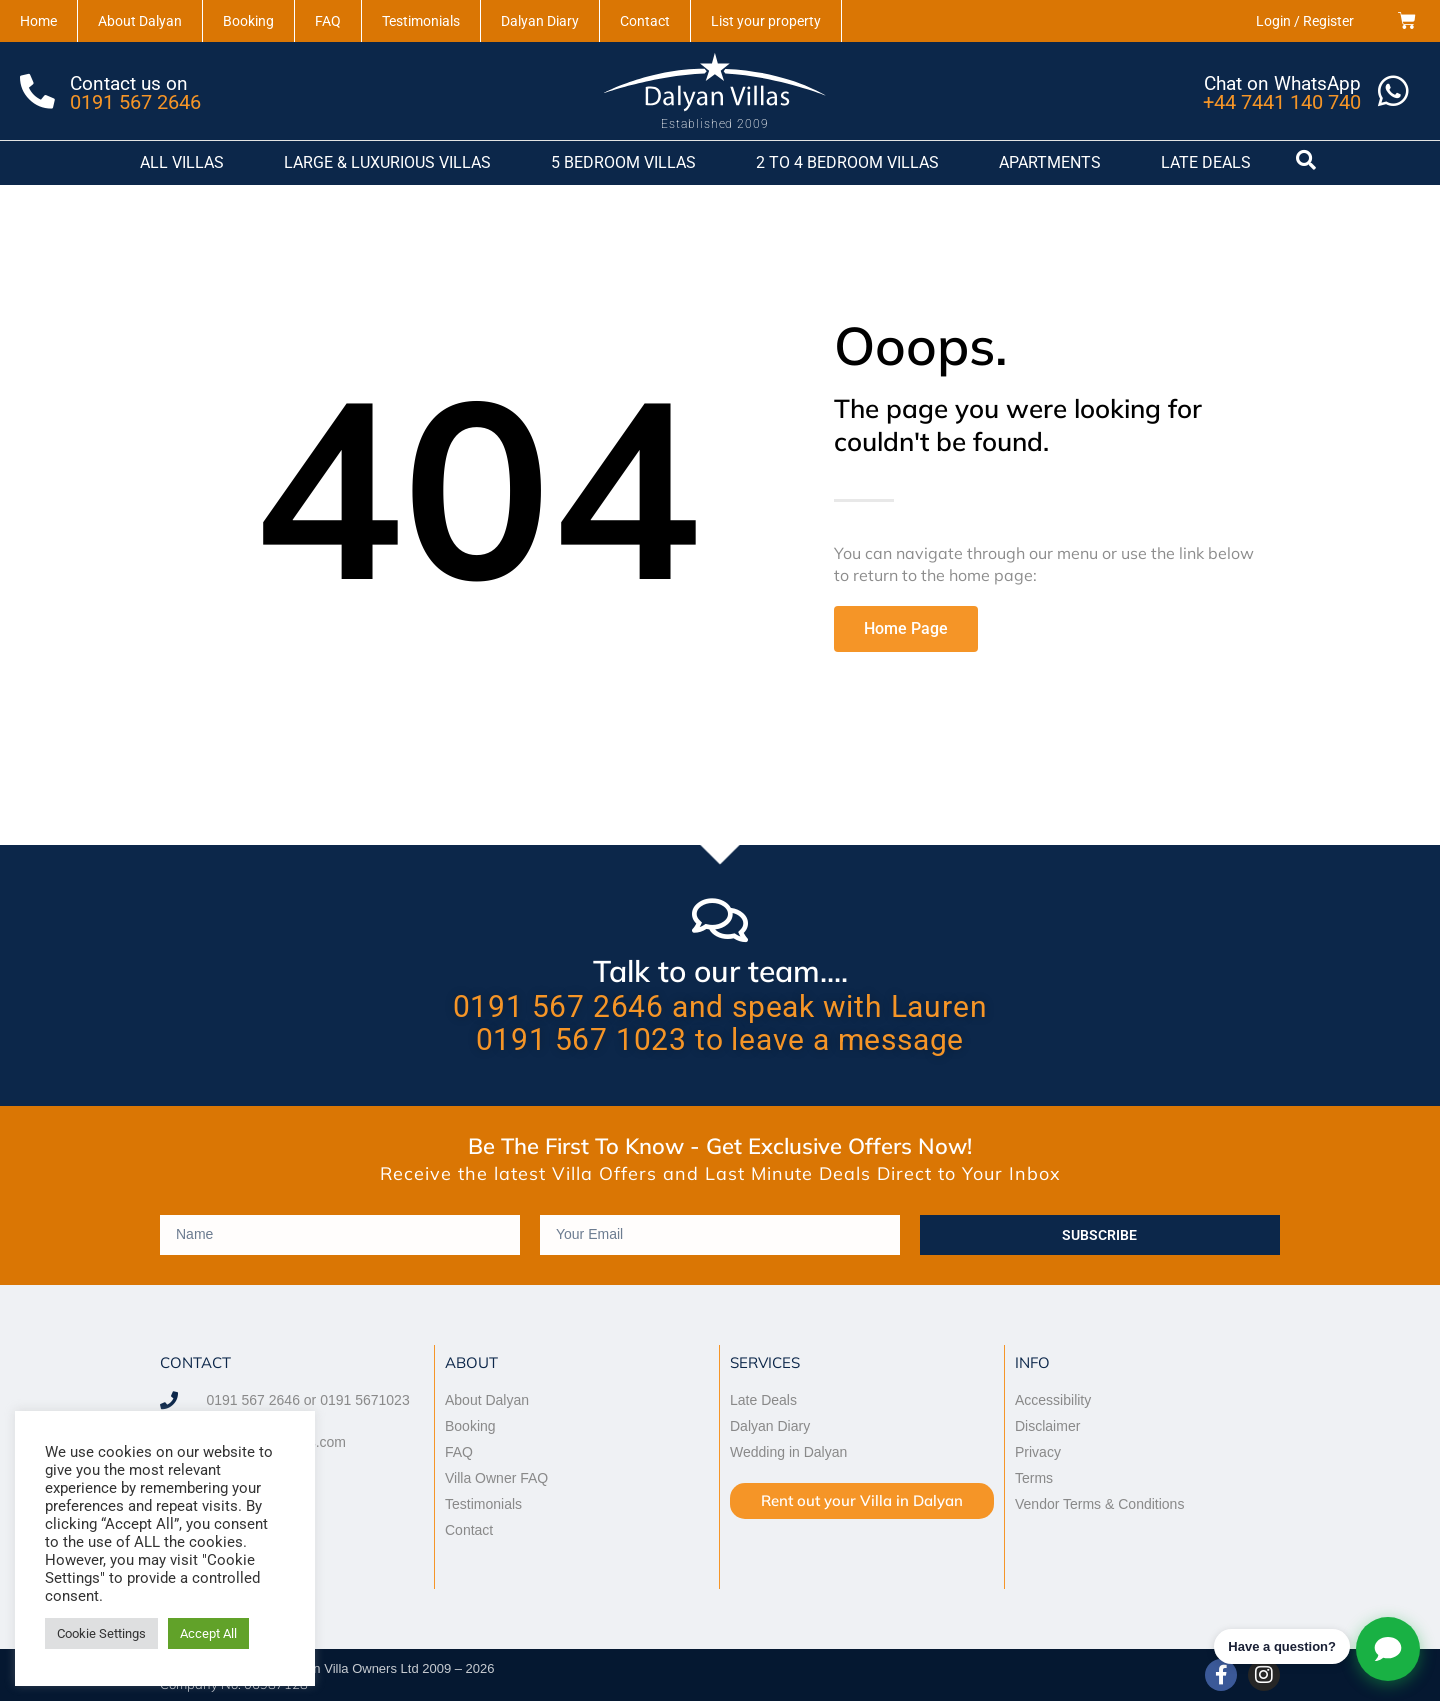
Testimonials (421, 21)
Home (38, 21)
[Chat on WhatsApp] (1392, 91)
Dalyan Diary (540, 21)
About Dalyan (140, 21)
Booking (248, 21)
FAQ (328, 21)
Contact (645, 21)
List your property (766, 21)
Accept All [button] (208, 1633)
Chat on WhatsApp (1280, 82)
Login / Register (1305, 21)
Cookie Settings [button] (101, 1633)
